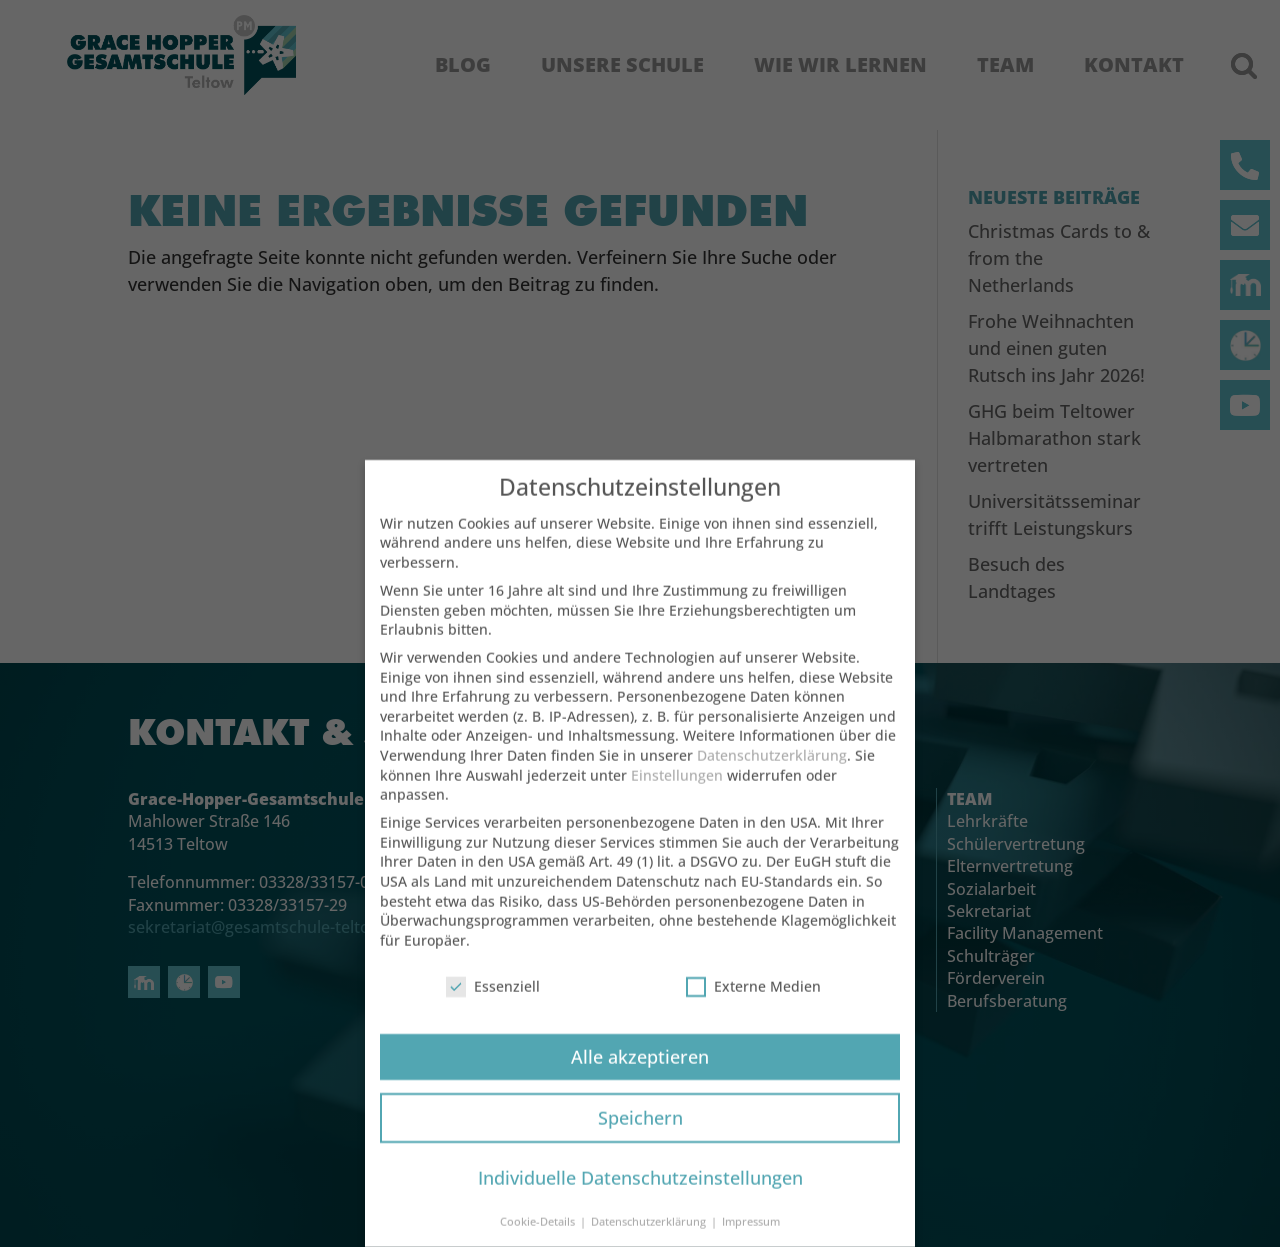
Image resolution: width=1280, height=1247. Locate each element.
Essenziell (493, 1002)
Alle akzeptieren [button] (640, 1072)
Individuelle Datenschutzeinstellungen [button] (640, 1194)
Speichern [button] (640, 1133)
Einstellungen (677, 791)
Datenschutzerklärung (772, 771)
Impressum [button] (751, 1238)
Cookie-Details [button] (539, 1238)
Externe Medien (753, 1002)
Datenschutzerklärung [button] (650, 1238)
